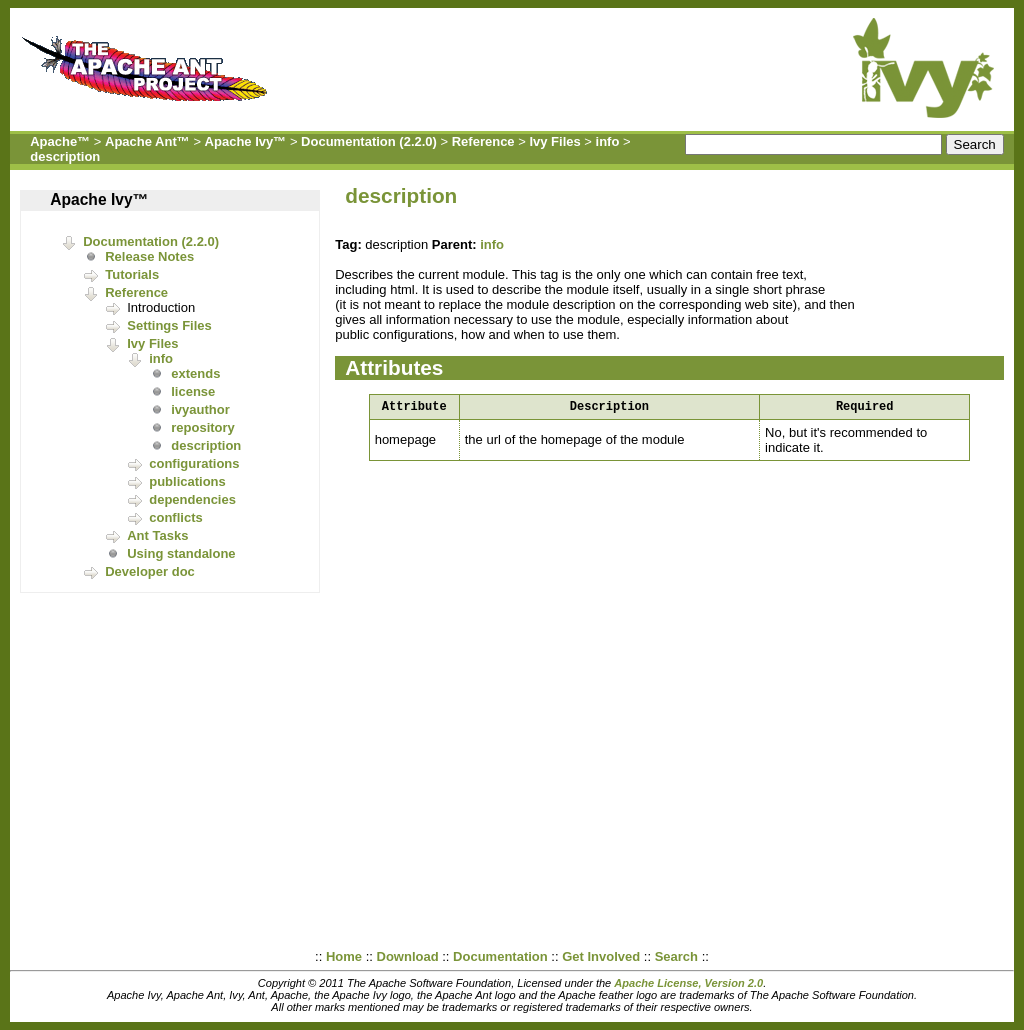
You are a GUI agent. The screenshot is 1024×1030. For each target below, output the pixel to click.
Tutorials (132, 274)
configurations (194, 463)
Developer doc (150, 571)
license (193, 391)
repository (203, 427)
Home (344, 956)
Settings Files (169, 325)
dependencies (192, 499)
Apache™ (60, 141)
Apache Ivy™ (246, 141)
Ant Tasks (157, 535)
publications (187, 481)
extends (195, 373)
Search (676, 956)
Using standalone (181, 553)
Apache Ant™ (147, 141)
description (65, 156)
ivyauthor (200, 409)
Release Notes (149, 256)
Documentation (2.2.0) (369, 141)
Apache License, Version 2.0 (688, 983)
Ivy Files (554, 141)
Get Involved (601, 956)
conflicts (175, 517)
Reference (483, 141)
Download (408, 956)
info (608, 141)
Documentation (500, 956)
